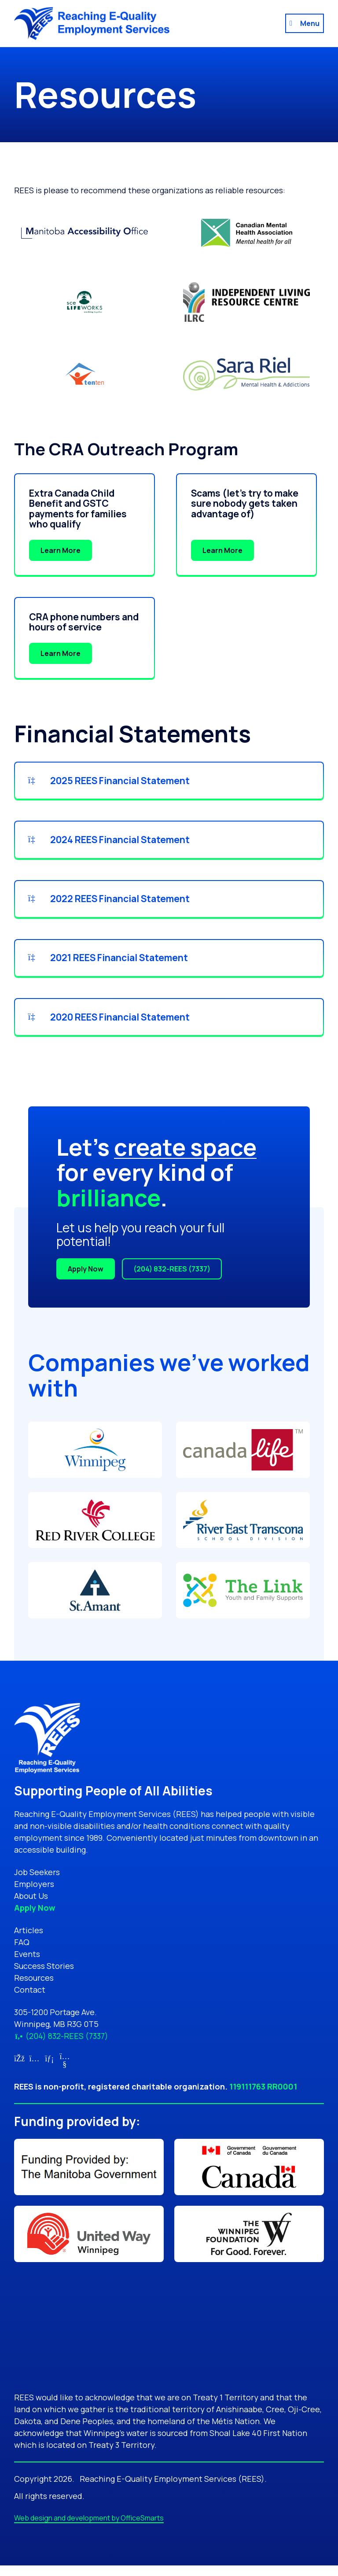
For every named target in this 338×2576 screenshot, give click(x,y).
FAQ (21, 1953)
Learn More (60, 550)
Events (27, 1965)
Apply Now (85, 1280)
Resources (34, 1988)
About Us (31, 1907)
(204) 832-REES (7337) (171, 1280)
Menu (310, 23)
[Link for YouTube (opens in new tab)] (65, 2075)
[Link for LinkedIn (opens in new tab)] (49, 2069)
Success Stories (44, 1977)
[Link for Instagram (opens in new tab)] (34, 2069)
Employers (34, 1895)
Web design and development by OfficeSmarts (89, 2528)
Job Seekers (37, 1883)
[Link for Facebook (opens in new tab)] (19, 2069)
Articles (28, 1941)
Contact (29, 2000)
